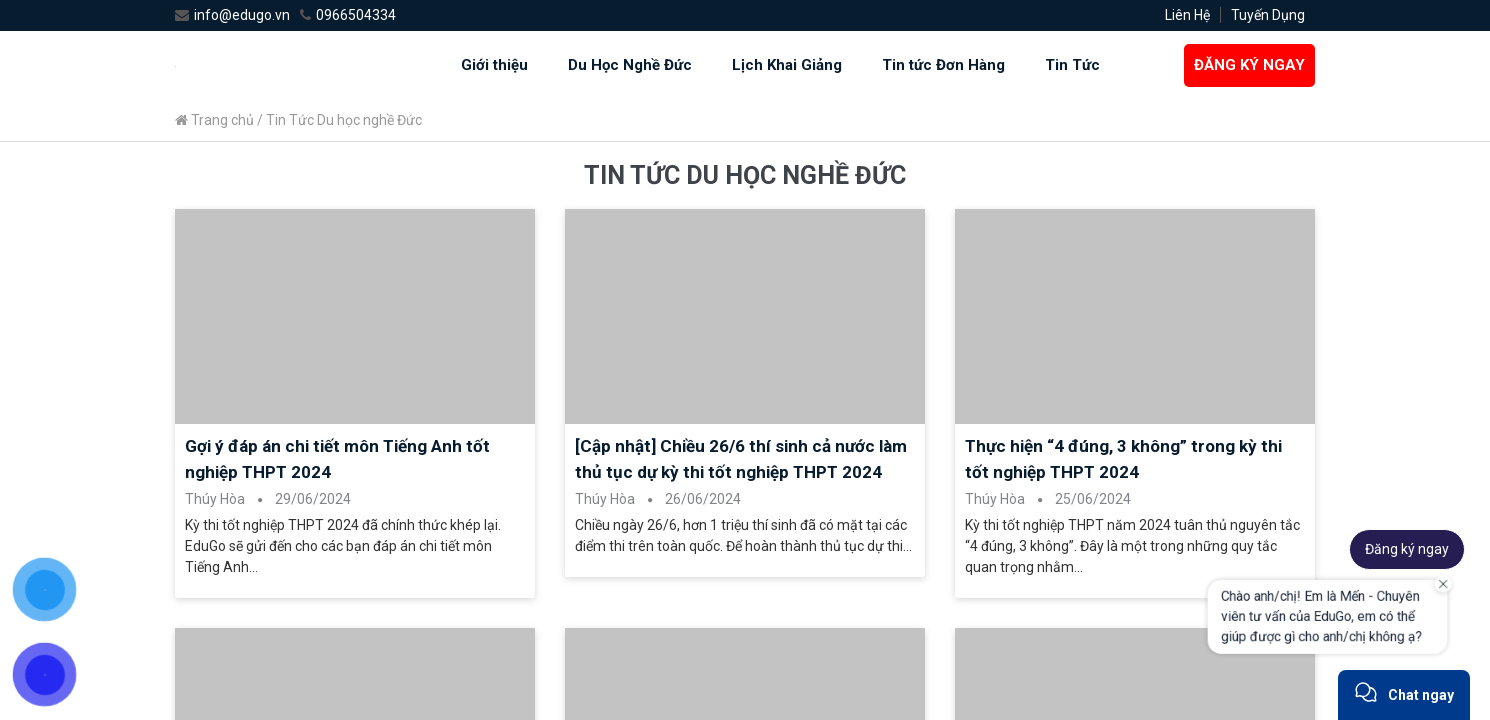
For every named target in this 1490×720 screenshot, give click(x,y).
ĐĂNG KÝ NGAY (1249, 65)
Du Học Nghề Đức (630, 65)
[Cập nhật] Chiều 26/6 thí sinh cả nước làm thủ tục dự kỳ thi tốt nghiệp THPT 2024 (741, 459)
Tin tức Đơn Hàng (943, 65)
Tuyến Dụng (1268, 15)
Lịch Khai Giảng (787, 65)
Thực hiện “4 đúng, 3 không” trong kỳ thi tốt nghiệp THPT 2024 (1123, 459)
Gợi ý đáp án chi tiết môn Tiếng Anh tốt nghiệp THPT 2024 (337, 459)
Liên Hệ (1187, 15)
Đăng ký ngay (1407, 549)
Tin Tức (1072, 65)
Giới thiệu (494, 65)
